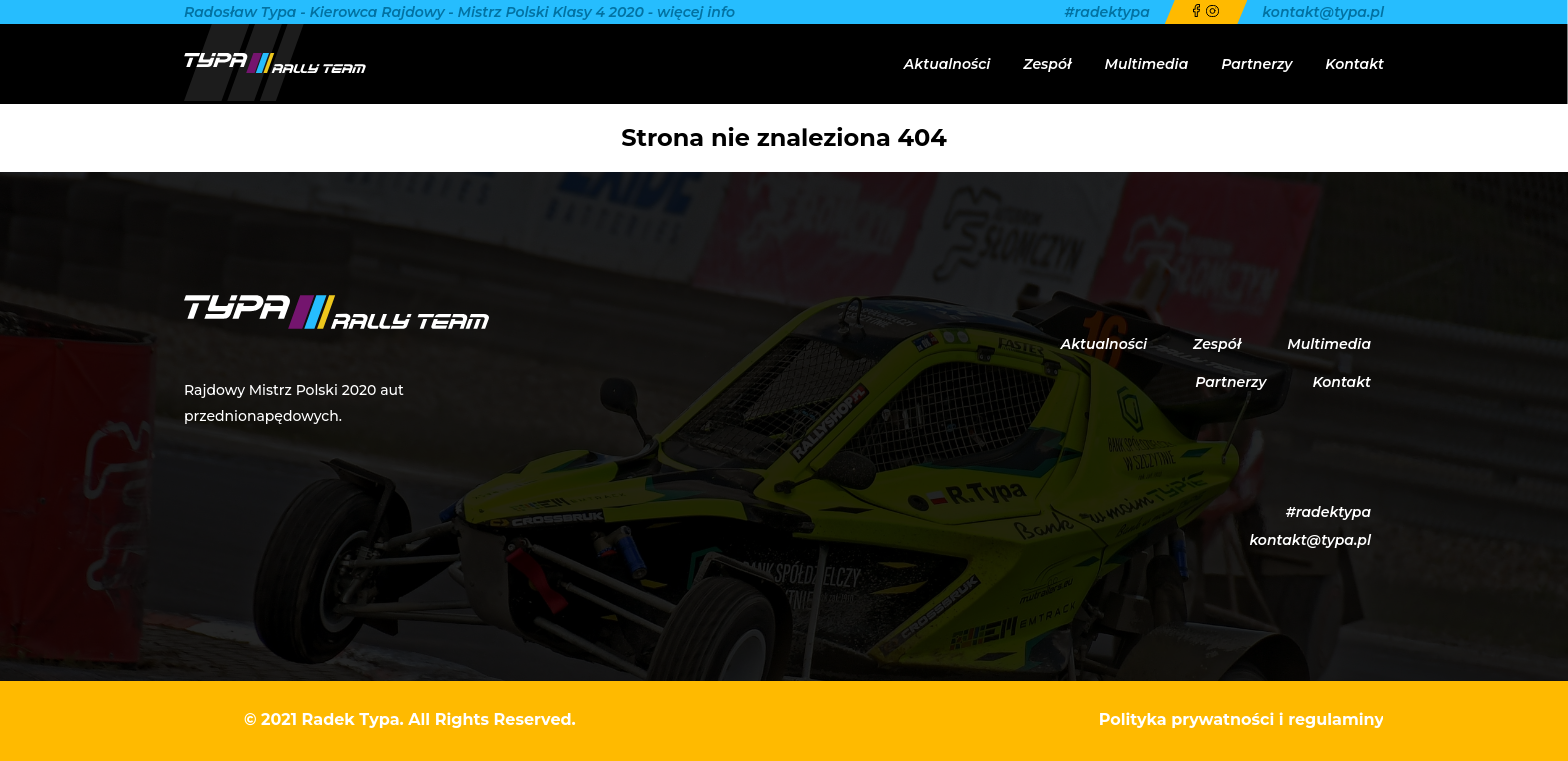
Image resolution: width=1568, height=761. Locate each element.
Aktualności (947, 64)
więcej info (696, 12)
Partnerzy (1256, 64)
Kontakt (1354, 64)
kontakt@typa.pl (1323, 12)
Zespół (1047, 64)
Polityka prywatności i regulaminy (1241, 719)
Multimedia (1147, 64)
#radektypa (1107, 12)
